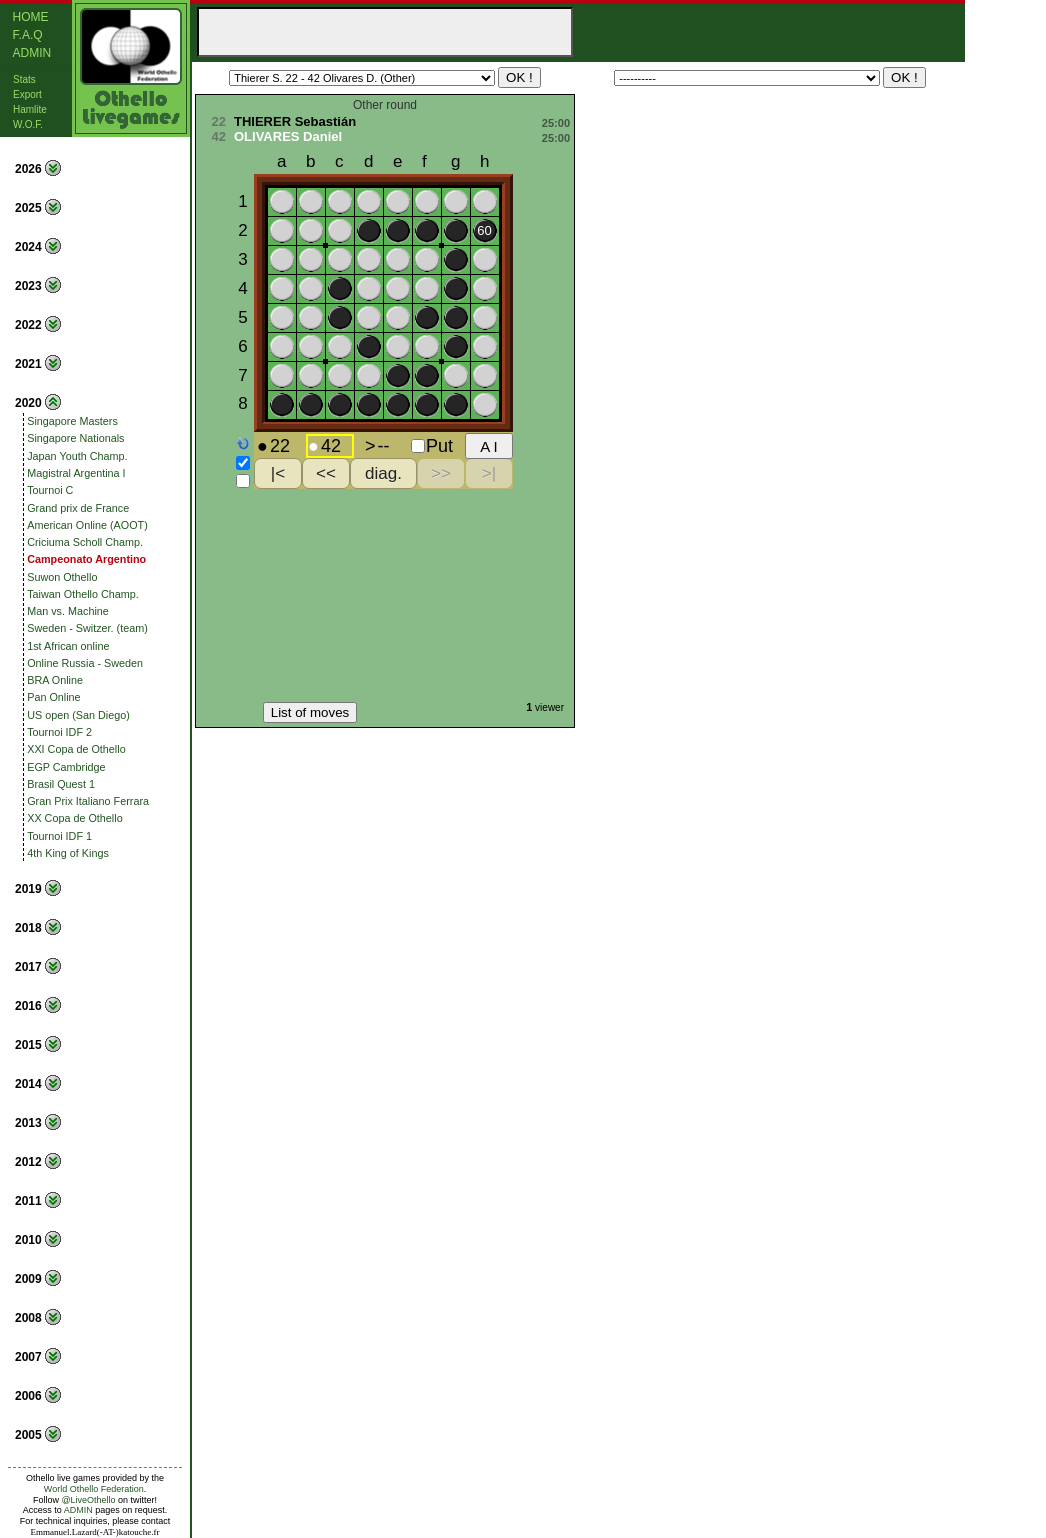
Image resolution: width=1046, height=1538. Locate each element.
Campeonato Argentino (86, 559)
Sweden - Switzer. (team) (87, 628)
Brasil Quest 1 (61, 784)
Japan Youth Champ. (77, 456)
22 (219, 121)
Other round (385, 105)
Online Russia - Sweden (85, 663)
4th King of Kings (68, 853)
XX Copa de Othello (74, 818)
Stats (24, 79)
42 (219, 136)
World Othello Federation (94, 1489)
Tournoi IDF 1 (59, 836)
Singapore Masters (72, 421)
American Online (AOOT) (87, 525)
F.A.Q (28, 35)
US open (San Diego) (78, 715)
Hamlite (30, 109)
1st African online (68, 646)
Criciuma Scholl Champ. (85, 542)
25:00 (556, 123)
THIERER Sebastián (295, 121)
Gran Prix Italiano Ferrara (88, 801)
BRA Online (55, 680)
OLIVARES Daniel (288, 136)
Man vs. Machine (68, 611)
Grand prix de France (78, 508)
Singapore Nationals (75, 438)
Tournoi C (50, 490)
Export (27, 94)
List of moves (310, 712)
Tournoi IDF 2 (59, 732)
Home (31, 17)
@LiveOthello (88, 1500)
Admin (32, 53)
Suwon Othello (62, 577)
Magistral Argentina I (76, 473)
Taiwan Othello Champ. (83, 594)
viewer (549, 707)
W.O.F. (28, 124)
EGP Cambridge (66, 767)
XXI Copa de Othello (76, 749)
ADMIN (78, 1510)
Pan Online (53, 697)
